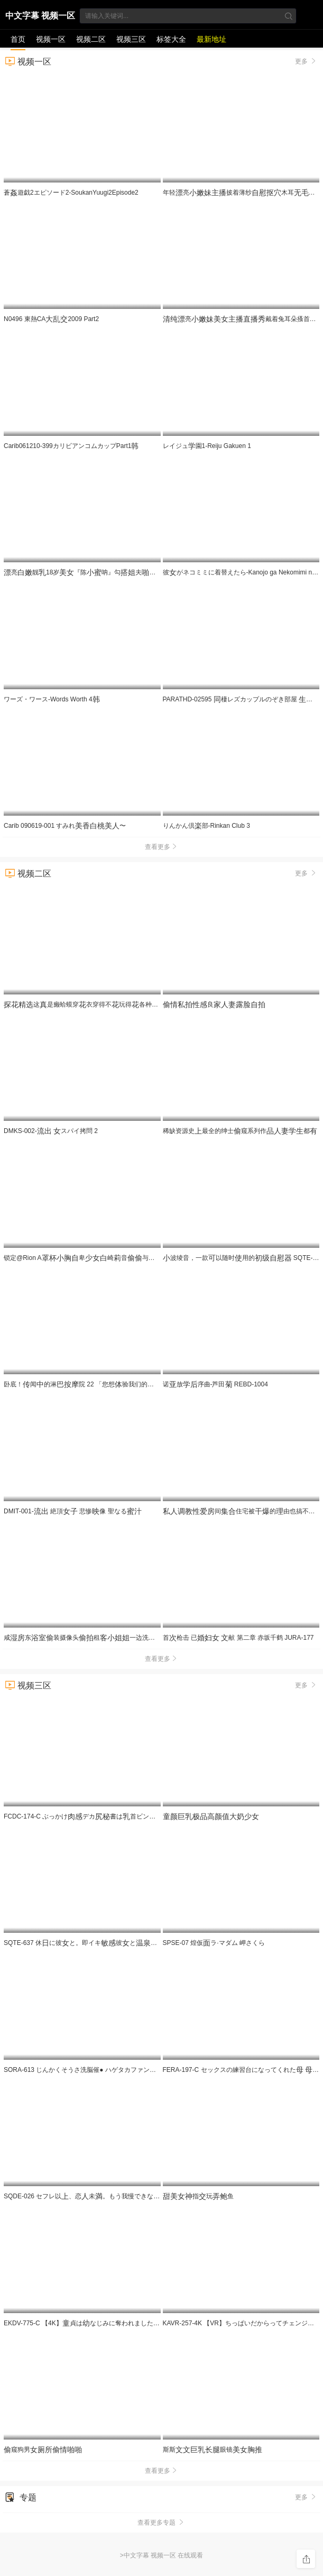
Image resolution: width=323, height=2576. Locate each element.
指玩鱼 (198, 2196)
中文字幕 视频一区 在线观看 (40, 17)
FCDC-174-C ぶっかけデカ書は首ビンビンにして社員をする (130, 1816)
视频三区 (131, 39)
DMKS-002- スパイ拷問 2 (51, 1131)
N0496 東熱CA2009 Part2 (51, 319)
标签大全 (171, 39)
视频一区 (51, 39)
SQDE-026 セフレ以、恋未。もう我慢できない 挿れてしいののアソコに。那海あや (144, 2196)
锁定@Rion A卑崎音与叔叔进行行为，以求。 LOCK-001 (135, 1258)
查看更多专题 (161, 2522)
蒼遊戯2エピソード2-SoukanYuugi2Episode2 (71, 192)
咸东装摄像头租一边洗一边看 (97, 1637)
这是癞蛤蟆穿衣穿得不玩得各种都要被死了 (116, 1004)
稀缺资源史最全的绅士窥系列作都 (240, 1131)
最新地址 (211, 39)
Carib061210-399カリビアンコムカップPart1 (71, 446)
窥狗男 (43, 2449)
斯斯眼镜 (212, 2449)
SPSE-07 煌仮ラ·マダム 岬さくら (214, 1943)
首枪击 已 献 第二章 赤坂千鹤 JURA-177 (238, 1637)
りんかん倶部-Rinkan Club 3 (206, 825)
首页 (18, 39)
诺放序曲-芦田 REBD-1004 (215, 1384)
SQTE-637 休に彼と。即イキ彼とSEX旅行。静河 (99, 1943)
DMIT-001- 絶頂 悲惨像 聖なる (73, 1511)
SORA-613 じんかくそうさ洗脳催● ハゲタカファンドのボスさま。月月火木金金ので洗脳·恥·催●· (160, 2069)
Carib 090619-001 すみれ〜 (65, 825)
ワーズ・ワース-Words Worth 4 (52, 699)
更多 (306, 61)
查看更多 (162, 847)
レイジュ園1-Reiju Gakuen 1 (207, 446)
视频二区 (91, 39)
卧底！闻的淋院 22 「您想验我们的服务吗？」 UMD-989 (113, 1384)
